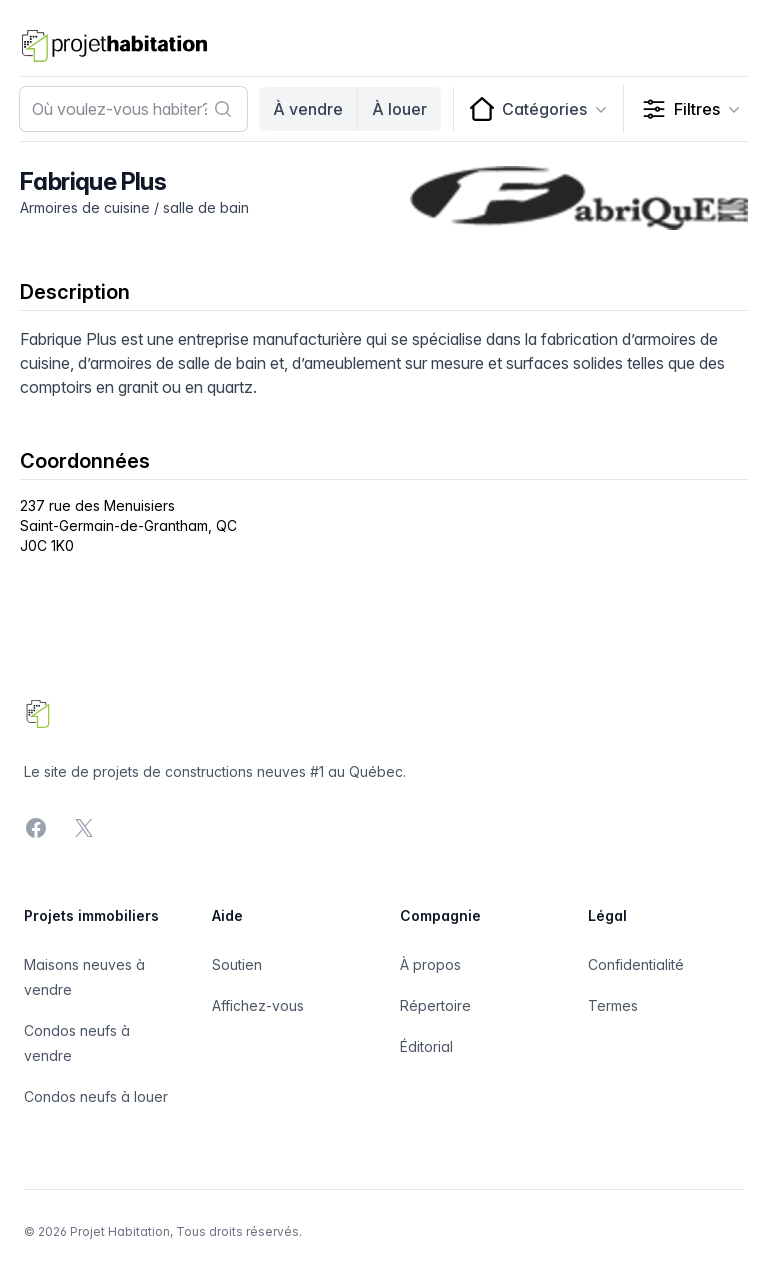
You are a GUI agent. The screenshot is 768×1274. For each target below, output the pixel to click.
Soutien (237, 964)
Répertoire (435, 1005)
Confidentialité (636, 964)
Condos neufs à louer (96, 1096)
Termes (613, 1005)
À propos (430, 964)
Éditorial (426, 1046)
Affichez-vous (258, 1005)
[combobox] (133, 109)
